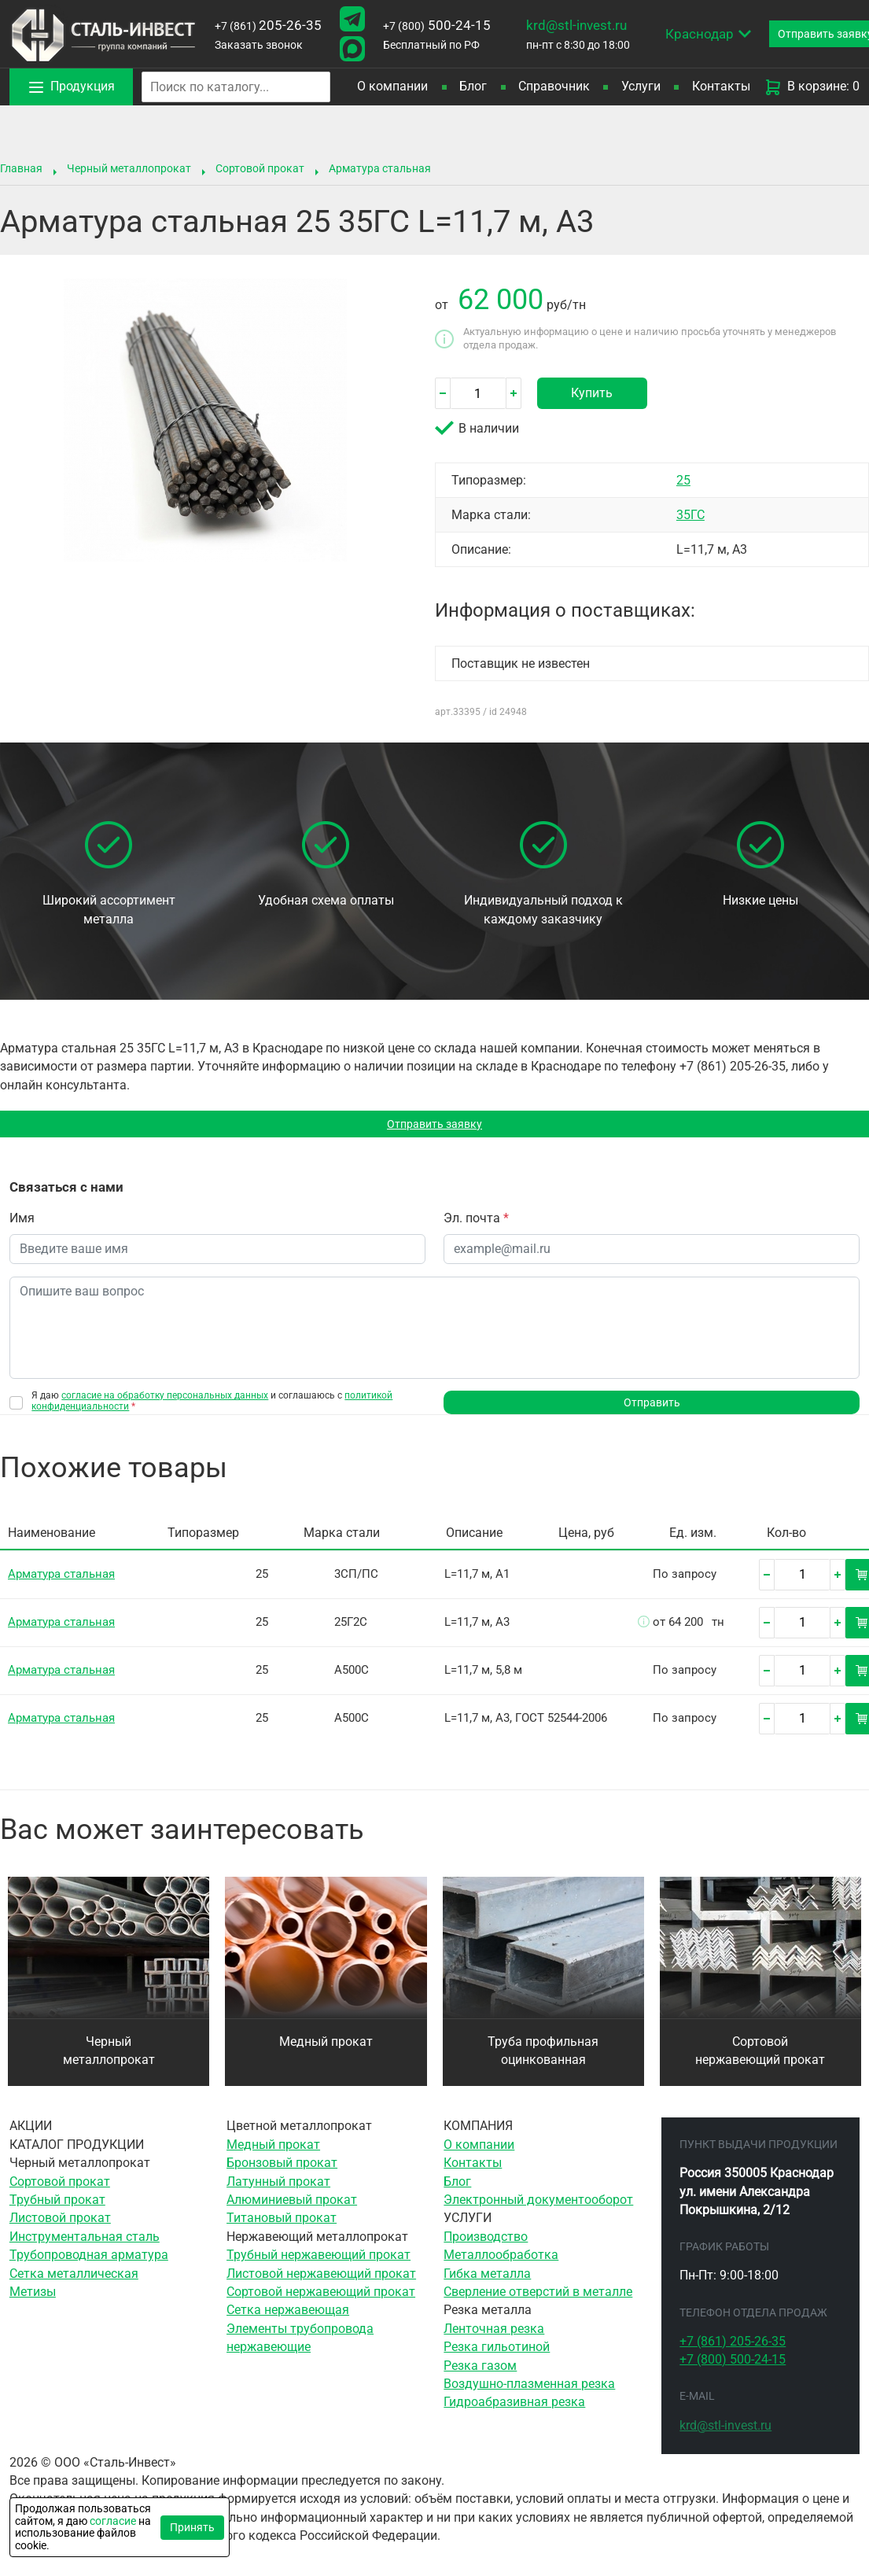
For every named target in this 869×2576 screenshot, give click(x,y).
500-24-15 (437, 25)
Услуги (641, 86)
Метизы (32, 2299)
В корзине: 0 (812, 87)
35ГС (690, 514)
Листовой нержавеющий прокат (321, 2281)
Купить (592, 392)
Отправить (651, 1408)
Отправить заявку (434, 1125)
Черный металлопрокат (129, 168)
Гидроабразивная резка (514, 2410)
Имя (22, 1222)
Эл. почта (476, 1222)
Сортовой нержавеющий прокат (760, 2058)
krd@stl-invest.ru (576, 25)
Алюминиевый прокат (291, 2207)
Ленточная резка (494, 2336)
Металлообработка (501, 2262)
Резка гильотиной (497, 2354)
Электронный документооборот (538, 2207)
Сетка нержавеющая (287, 2318)
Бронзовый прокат (281, 2170)
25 (683, 480)
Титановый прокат (281, 2226)
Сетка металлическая (73, 2281)
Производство (486, 2244)
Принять (192, 2527)
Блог (473, 86)
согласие (113, 2521)
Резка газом (480, 2373)
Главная (21, 168)
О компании (392, 86)
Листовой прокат (60, 2226)
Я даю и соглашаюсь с (211, 1405)
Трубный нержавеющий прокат (318, 2262)
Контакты (721, 86)
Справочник (554, 86)
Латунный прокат (278, 2189)
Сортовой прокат (259, 168)
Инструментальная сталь (84, 2244)
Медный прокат (326, 2049)
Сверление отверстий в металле (538, 2299)
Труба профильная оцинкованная (543, 2058)
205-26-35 (268, 25)
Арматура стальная (380, 168)
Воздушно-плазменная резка (529, 2391)
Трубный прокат (57, 2207)
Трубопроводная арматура (88, 2262)
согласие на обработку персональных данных (164, 1399)
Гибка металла (487, 2281)
